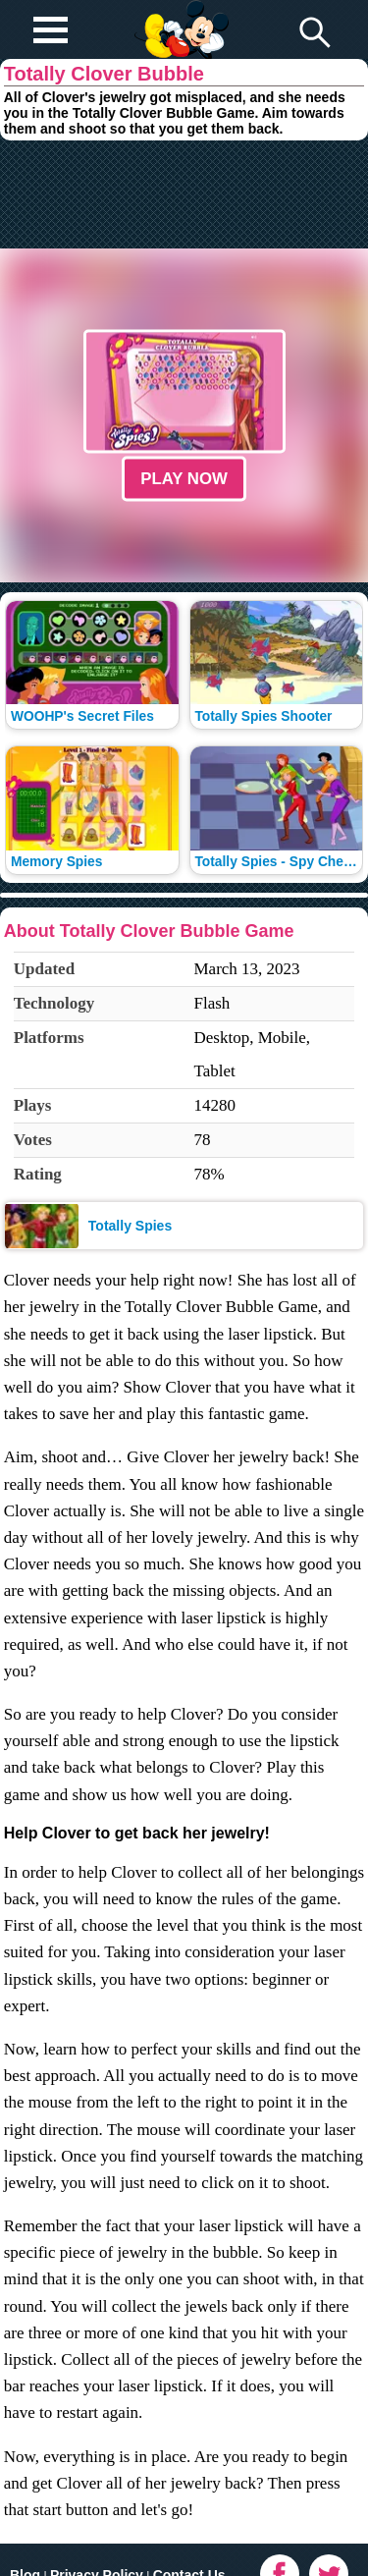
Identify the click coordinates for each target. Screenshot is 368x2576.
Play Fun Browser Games (179, 13)
